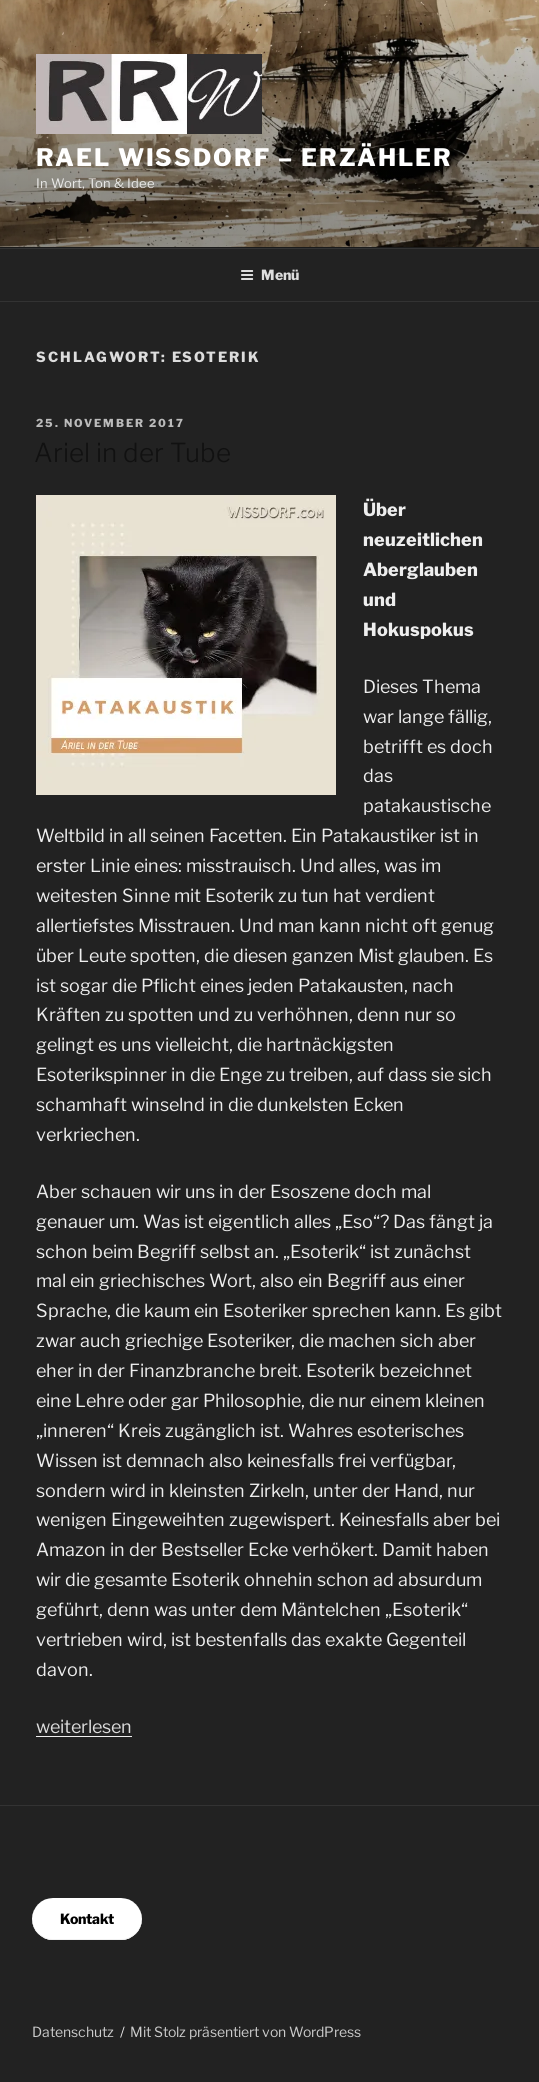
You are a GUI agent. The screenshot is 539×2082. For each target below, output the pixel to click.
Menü (269, 274)
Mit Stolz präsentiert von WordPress (245, 2031)
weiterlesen (84, 1726)
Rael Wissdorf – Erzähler (244, 157)
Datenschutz (73, 2031)
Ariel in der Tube (132, 452)
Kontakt (87, 1918)
